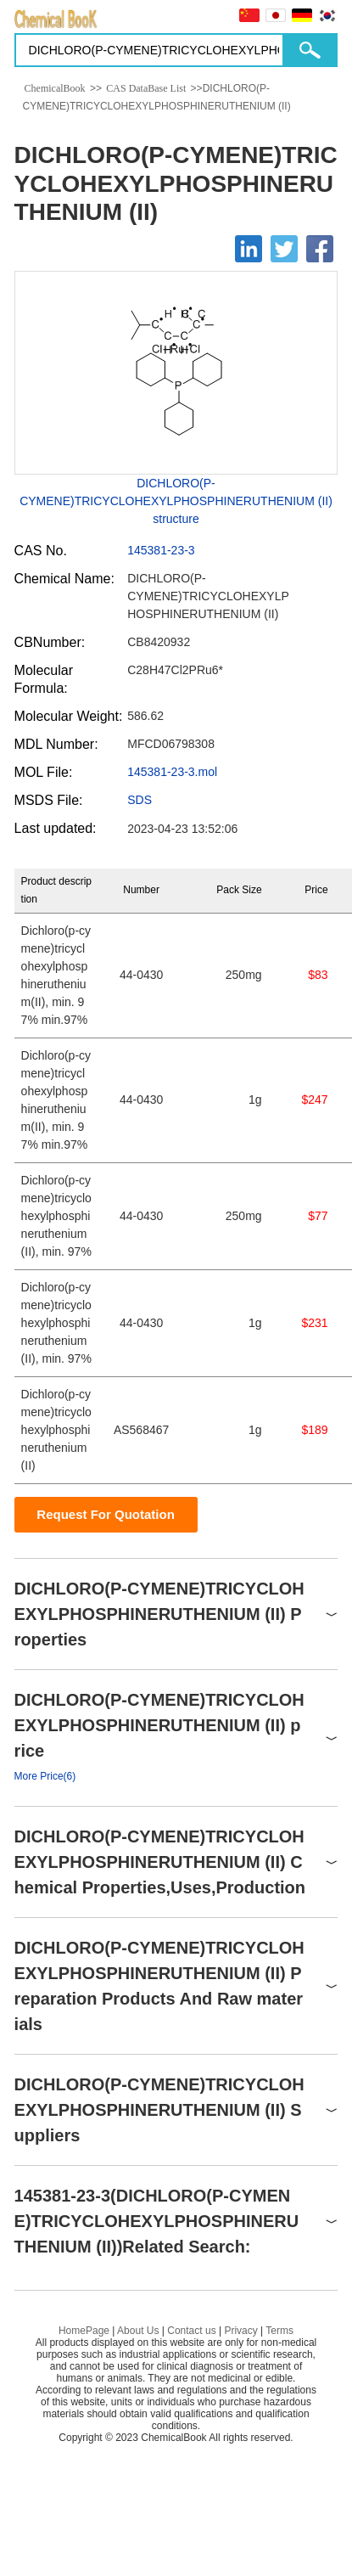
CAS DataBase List (146, 88)
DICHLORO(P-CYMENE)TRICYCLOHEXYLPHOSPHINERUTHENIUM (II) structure (176, 501)
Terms (279, 2331)
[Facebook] (319, 248)
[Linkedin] (248, 248)
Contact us (191, 2331)
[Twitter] (284, 248)
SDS (139, 800)
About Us (138, 2331)
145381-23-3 (160, 550)
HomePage (84, 2331)
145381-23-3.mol (172, 772)
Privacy (240, 2331)
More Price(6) (45, 1776)
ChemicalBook (55, 88)
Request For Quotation (105, 1514)
